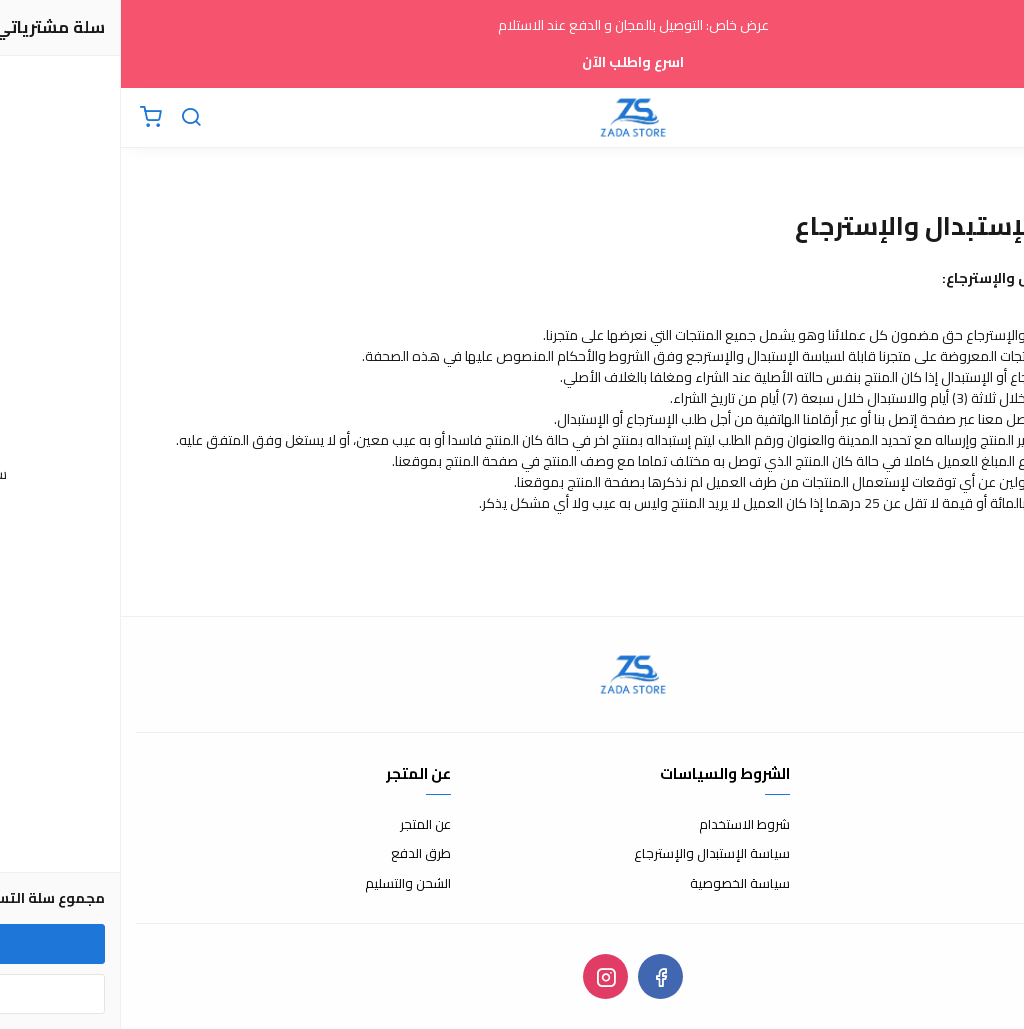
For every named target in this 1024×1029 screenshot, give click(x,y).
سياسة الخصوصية (619, 884)
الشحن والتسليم (287, 884)
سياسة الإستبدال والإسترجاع (591, 854)
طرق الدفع (300, 854)
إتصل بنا (989, 825)
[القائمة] (994, 118)
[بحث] (70, 118)
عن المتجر (304, 825)
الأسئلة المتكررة (966, 854)
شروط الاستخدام (623, 825)
